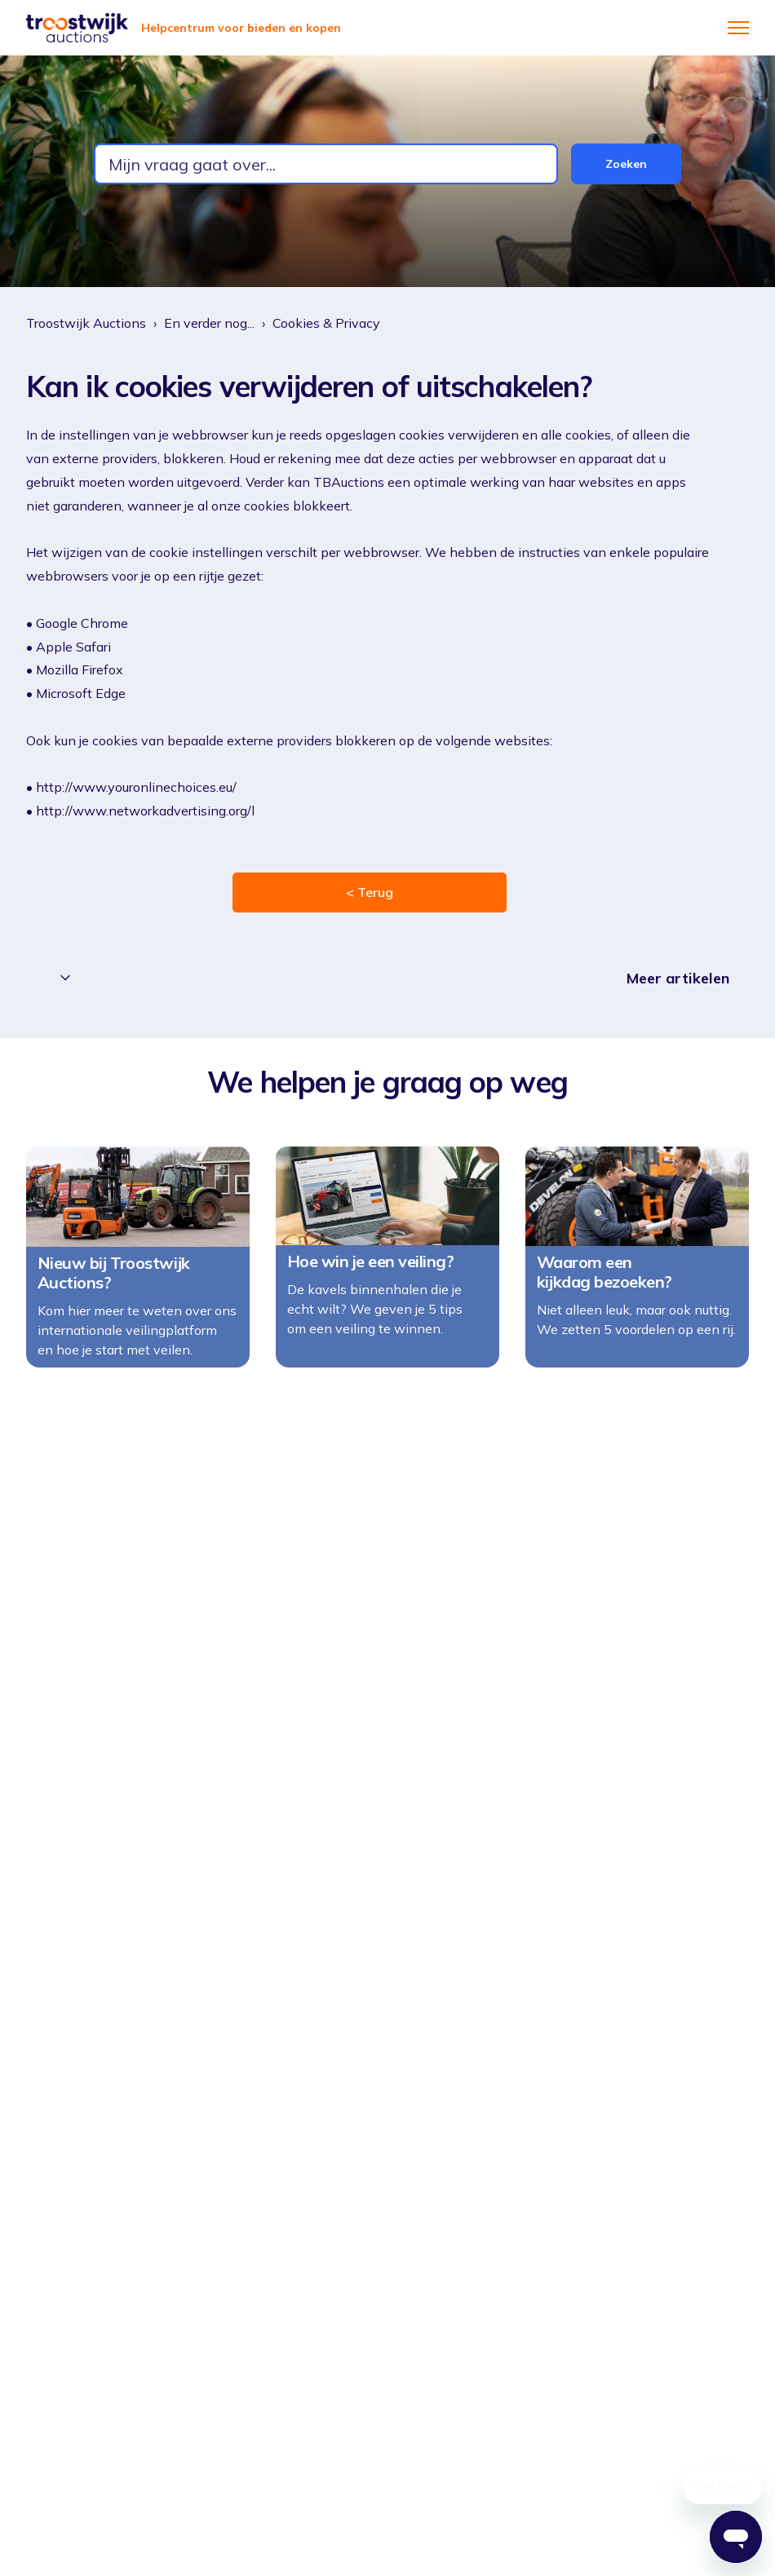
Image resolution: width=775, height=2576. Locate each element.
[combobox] (326, 164)
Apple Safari (75, 646)
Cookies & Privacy (326, 323)
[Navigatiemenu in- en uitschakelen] (738, 28)
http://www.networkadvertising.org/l (145, 810)
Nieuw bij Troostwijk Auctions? (114, 1289)
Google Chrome (83, 623)
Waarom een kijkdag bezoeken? (604, 1288)
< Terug (369, 892)
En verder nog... (209, 323)
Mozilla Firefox (81, 669)
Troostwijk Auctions (86, 323)
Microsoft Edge (82, 693)
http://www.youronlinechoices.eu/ (136, 787)
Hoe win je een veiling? (370, 1278)
